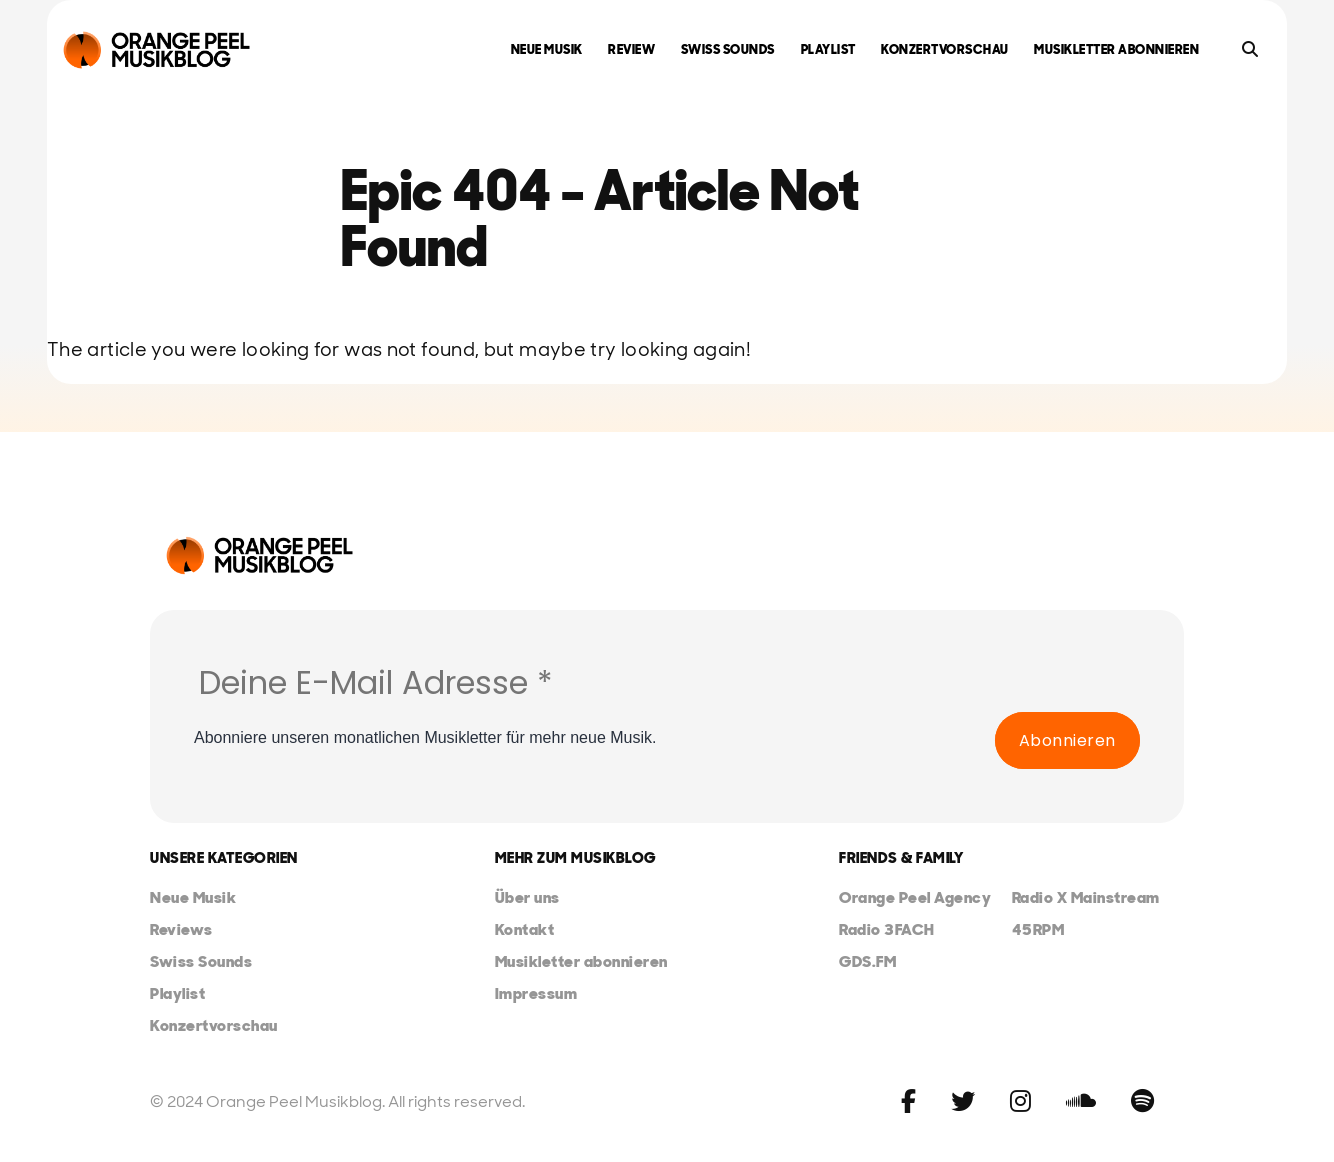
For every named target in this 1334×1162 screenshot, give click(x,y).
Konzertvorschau (945, 49)
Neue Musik (547, 49)
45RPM (1038, 929)
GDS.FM (867, 961)
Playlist (828, 49)
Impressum (536, 993)
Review (631, 49)
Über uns (527, 897)
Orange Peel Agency (915, 897)
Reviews (181, 929)
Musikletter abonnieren (1116, 49)
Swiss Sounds (728, 49)
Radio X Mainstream (1086, 897)
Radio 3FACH (887, 929)
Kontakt (525, 929)
